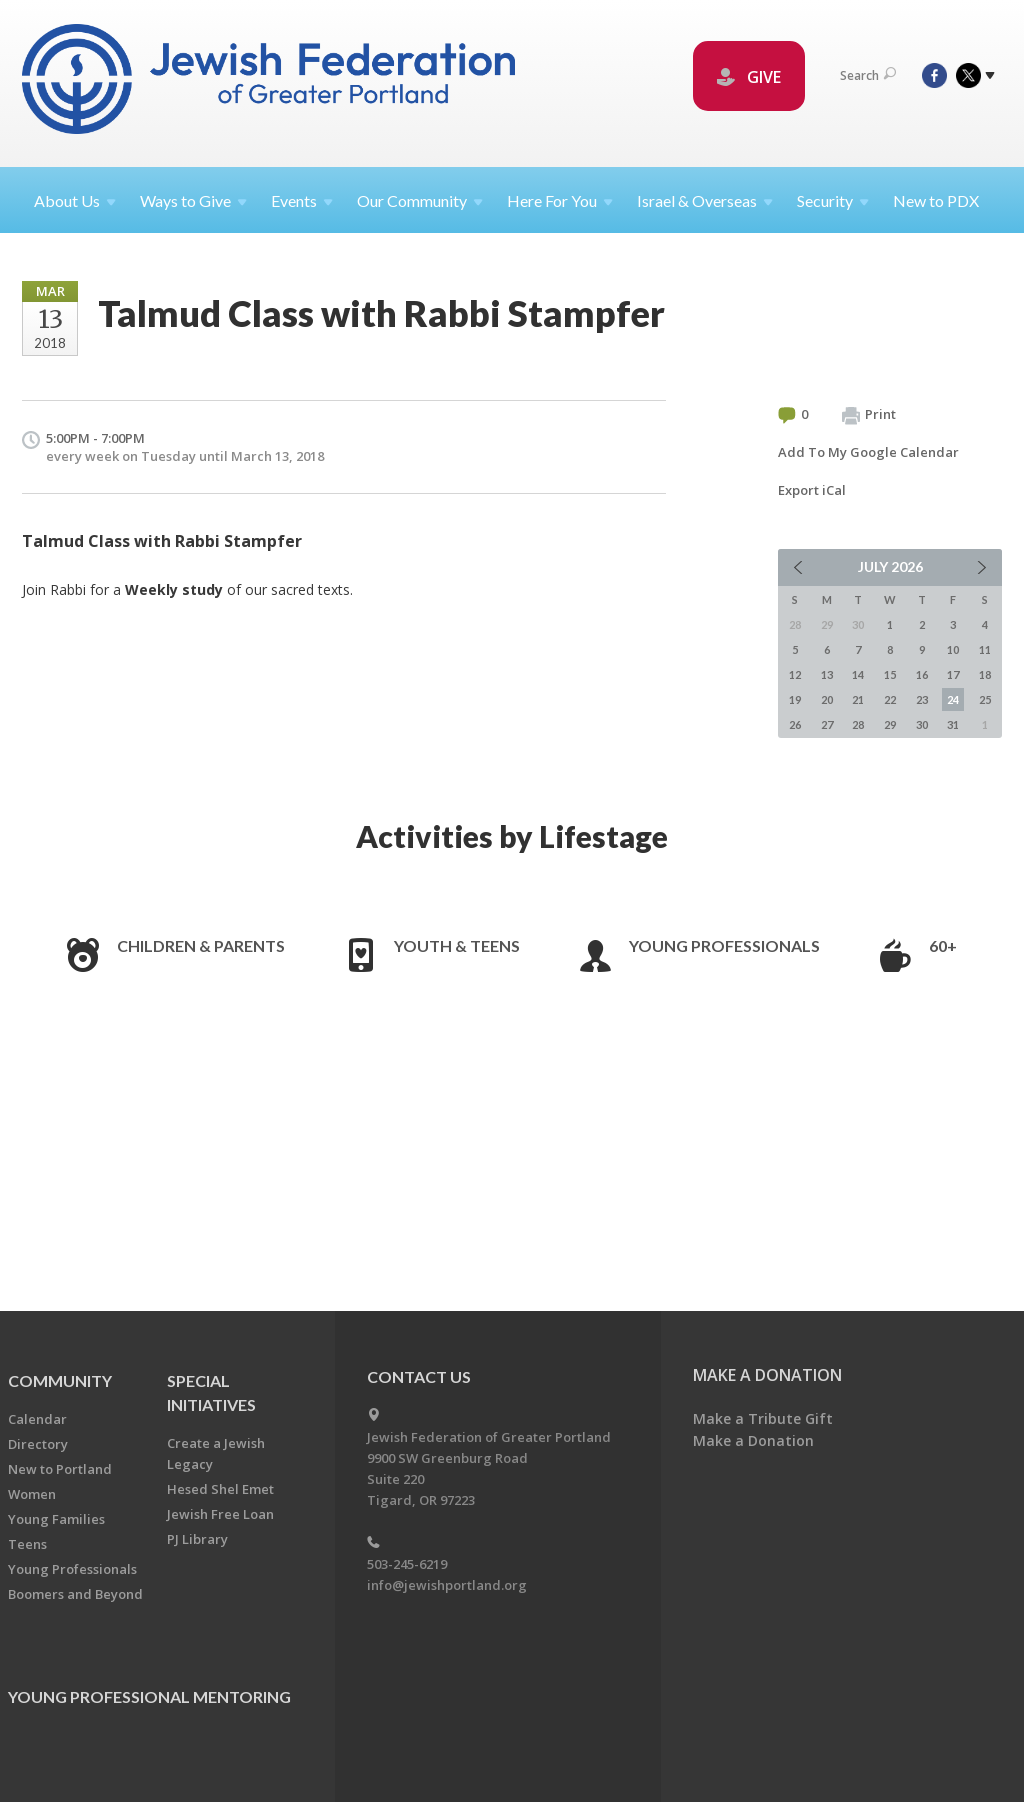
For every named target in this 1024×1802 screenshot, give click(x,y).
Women (32, 1494)
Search (868, 75)
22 (890, 699)
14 (858, 674)
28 (858, 724)
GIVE (749, 77)
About (75, 200)
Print (869, 415)
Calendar (37, 1419)
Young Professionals (724, 945)
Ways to (193, 200)
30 (922, 724)
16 (922, 674)
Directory (38, 1444)
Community (60, 1380)
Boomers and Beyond (75, 1594)
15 (890, 674)
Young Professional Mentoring (149, 1696)
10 (953, 649)
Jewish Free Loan (220, 1514)
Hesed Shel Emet (220, 1489)
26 (795, 724)
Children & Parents (201, 945)
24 (953, 699)
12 (795, 674)
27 (827, 724)
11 (985, 649)
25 (985, 699)
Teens (27, 1544)
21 (858, 699)
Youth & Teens (457, 945)
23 (922, 699)
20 (827, 699)
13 (827, 674)
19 (795, 699)
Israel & (705, 200)
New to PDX (936, 200)
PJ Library (197, 1539)
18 (985, 674)
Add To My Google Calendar (868, 452)
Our (420, 200)
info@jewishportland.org (447, 1585)
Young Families (56, 1519)
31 (953, 724)
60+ (943, 945)
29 (890, 724)
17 (953, 674)
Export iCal (812, 490)
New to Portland (60, 1469)
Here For (560, 200)
